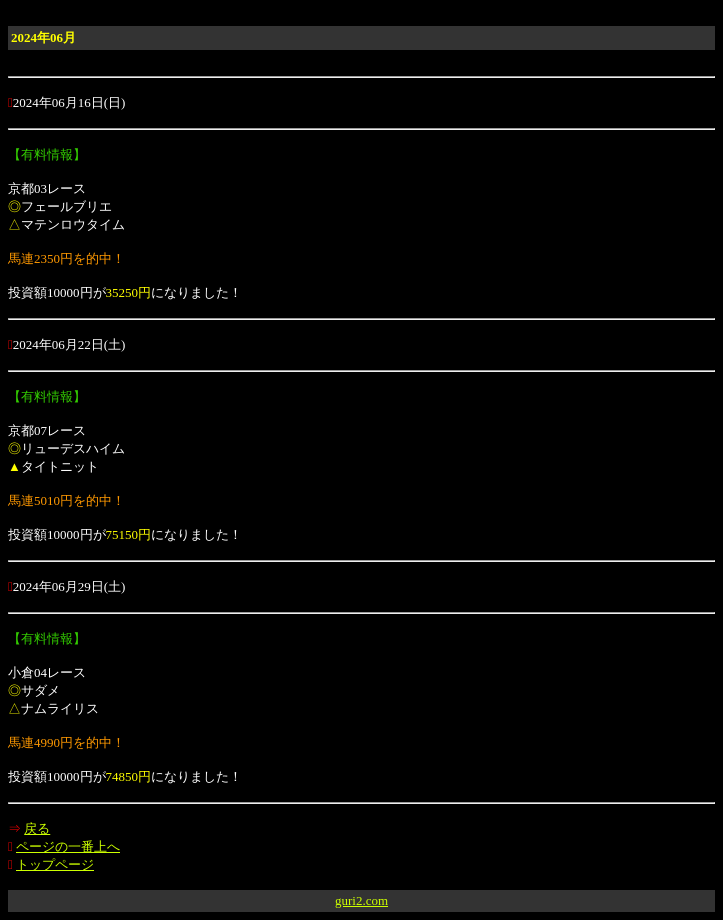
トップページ (55, 864)
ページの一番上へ (68, 846)
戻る (37, 828)
